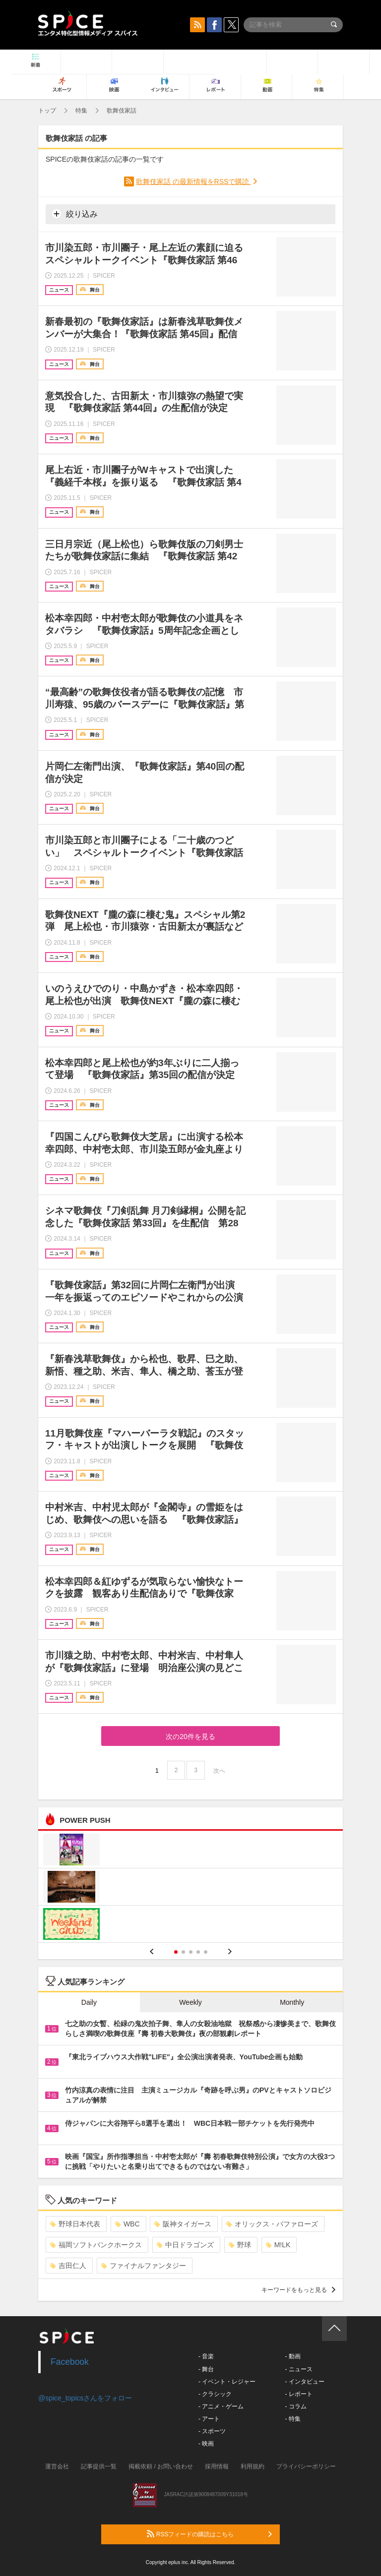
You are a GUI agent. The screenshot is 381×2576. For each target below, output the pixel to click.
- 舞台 (206, 2369)
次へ (219, 1770)
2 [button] (183, 1952)
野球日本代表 (75, 2224)
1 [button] (176, 1952)
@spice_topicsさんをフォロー (85, 2398)
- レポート (298, 2394)
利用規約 (252, 2466)
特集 (81, 110)
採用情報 (217, 2466)
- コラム (295, 2406)
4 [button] (198, 1952)
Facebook (70, 2362)
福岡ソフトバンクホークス (96, 2245)
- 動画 (292, 2356)
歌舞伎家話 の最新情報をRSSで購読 (194, 181)
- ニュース (298, 2369)
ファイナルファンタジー (143, 2266)
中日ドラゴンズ (185, 2245)
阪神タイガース (182, 2224)
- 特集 (292, 2418)
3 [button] (190, 1952)
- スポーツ (212, 2431)
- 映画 (206, 2443)
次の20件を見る (190, 1736)
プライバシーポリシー (306, 2466)
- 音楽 (206, 2356)
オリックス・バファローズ (272, 2224)
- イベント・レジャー (226, 2381)
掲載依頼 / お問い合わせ (160, 2466)
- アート (209, 2418)
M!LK (278, 2245)
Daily (89, 2002)
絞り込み (75, 213)
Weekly (190, 2002)
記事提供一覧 (99, 2466)
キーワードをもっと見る (298, 2289)
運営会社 (57, 2466)
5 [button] (205, 1952)
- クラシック (215, 2394)
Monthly (292, 2002)
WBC (127, 2224)
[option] (190, 1888)
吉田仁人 (68, 2266)
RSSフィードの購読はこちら (209, 2534)
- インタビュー (304, 2381)
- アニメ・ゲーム (221, 2406)
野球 (240, 2245)
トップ (47, 110)
